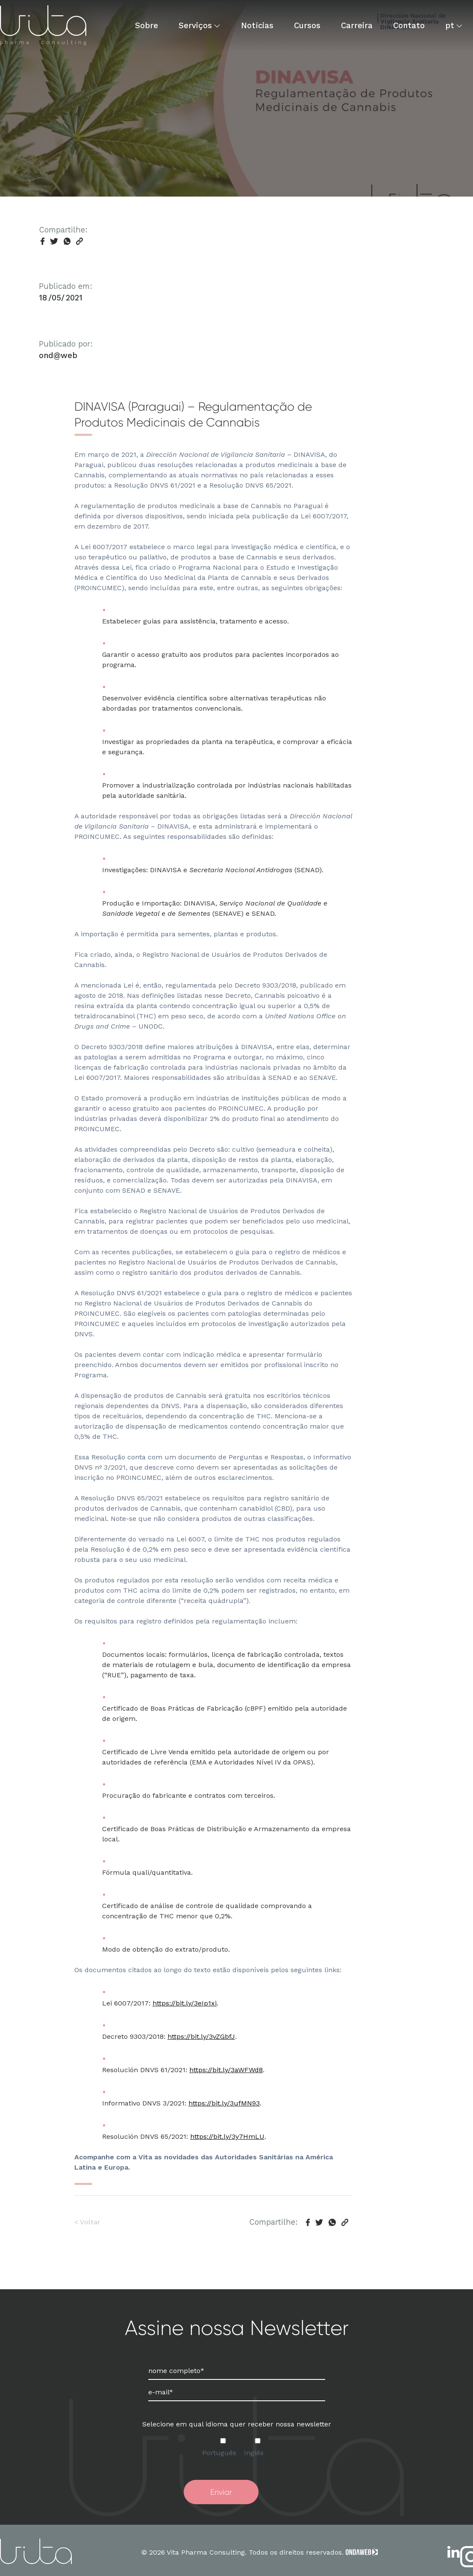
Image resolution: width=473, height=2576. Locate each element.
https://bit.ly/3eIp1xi (185, 2003)
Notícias (257, 25)
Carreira (357, 25)
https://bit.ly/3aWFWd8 (226, 2070)
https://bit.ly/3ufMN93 (224, 2103)
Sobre (146, 25)
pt (449, 25)
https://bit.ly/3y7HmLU (227, 2136)
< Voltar (87, 2222)
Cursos (307, 25)
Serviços (195, 25)
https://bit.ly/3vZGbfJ (201, 2036)
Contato (409, 25)
